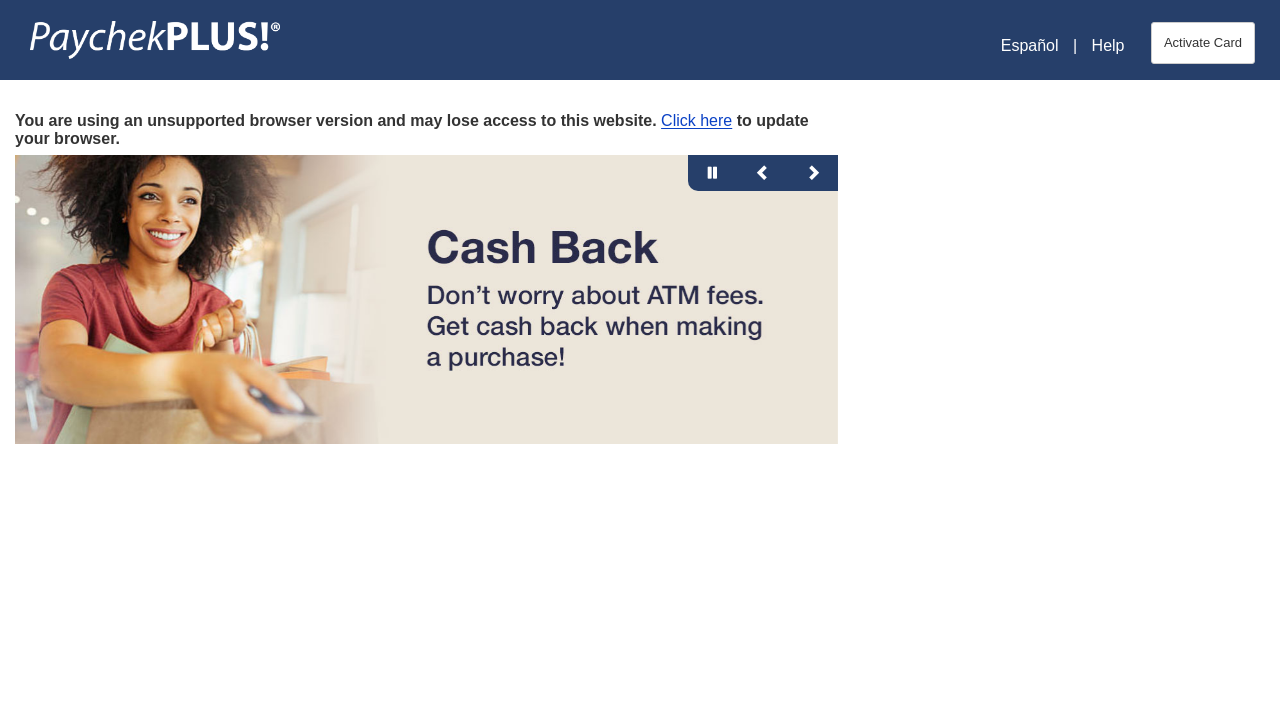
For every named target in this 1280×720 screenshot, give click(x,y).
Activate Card (1203, 42)
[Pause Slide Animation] (713, 173)
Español (1030, 45)
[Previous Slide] (763, 173)
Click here (696, 120)
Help (1108, 45)
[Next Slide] (813, 173)
